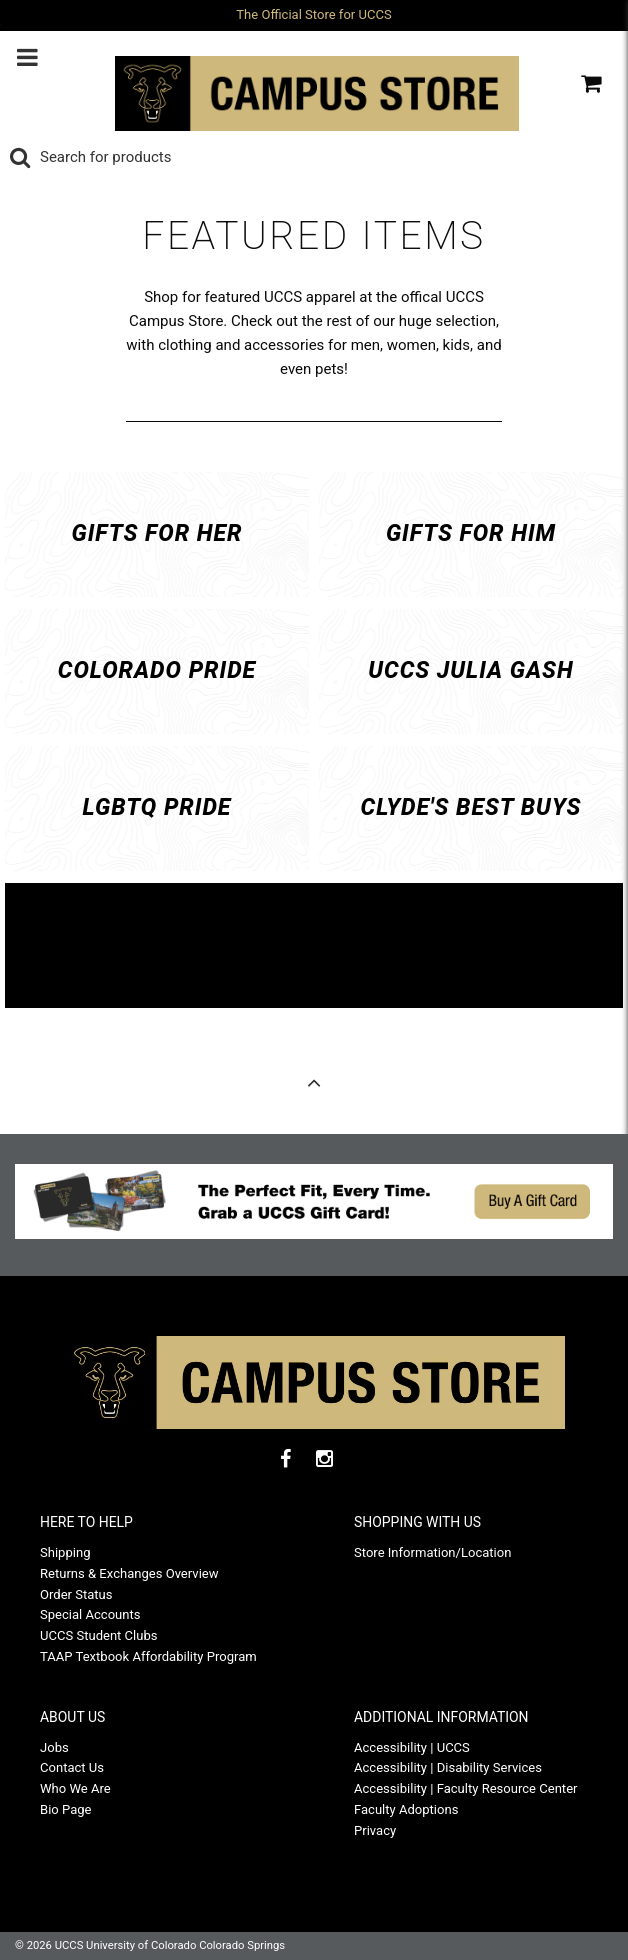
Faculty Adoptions (406, 1809)
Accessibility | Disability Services (448, 1767)
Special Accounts (90, 1614)
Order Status (76, 1594)
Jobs (54, 1747)
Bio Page (65, 1809)
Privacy (375, 1830)
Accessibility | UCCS (412, 1747)
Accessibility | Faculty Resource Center (465, 1788)
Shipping (65, 1552)
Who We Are (75, 1788)
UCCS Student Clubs (99, 1635)
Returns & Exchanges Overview (129, 1573)
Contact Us (72, 1767)
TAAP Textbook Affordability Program (148, 1656)
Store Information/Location (432, 1552)
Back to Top (314, 1088)
